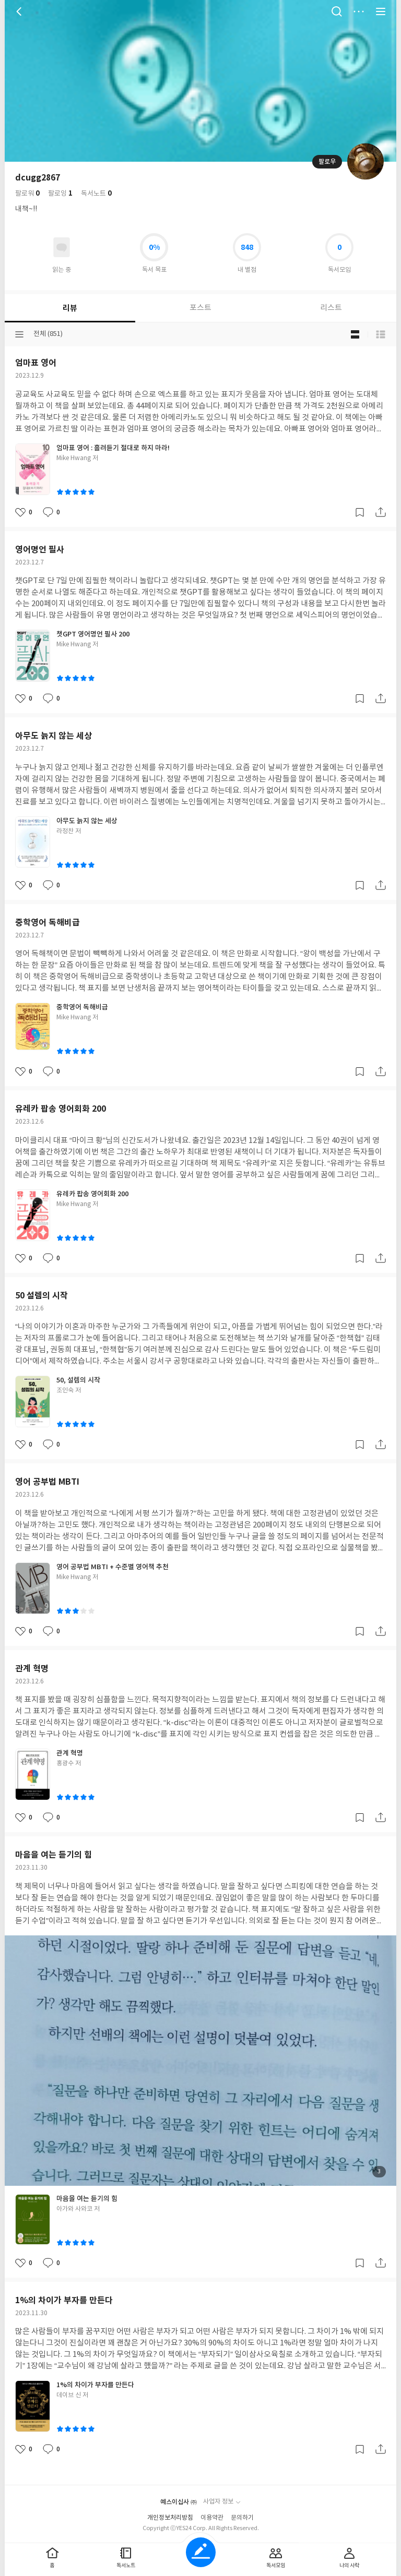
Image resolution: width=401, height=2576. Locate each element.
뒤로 (20, 11)
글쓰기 (201, 2552)
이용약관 (211, 2517)
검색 (337, 11)
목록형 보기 (381, 334)
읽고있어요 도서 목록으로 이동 (62, 247)
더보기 (358, 11)
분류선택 (19, 334)
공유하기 (380, 512)
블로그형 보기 (355, 334)
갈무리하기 (360, 512)
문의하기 (242, 2517)
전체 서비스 (380, 11)
